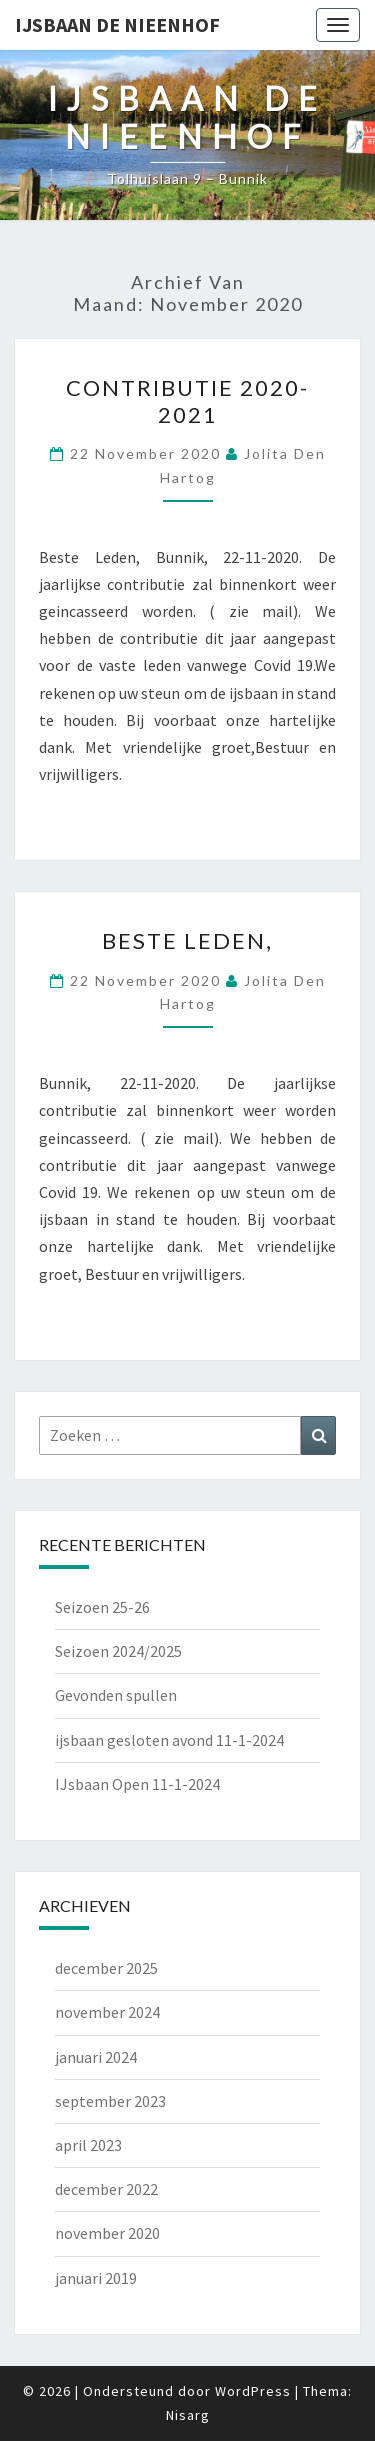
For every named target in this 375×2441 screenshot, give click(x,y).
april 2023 (88, 2145)
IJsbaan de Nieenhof (117, 24)
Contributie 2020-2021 (187, 400)
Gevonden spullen (116, 1695)
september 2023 (110, 2101)
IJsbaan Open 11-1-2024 (137, 1784)
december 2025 (106, 1968)
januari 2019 (96, 2278)
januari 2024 (96, 2057)
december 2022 (106, 2189)
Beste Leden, (187, 940)
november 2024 (107, 2012)
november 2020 (107, 2233)
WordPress (253, 2391)
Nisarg (188, 2415)
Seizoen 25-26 (102, 1607)
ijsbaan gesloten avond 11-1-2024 (169, 1740)
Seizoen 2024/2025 (118, 1651)
